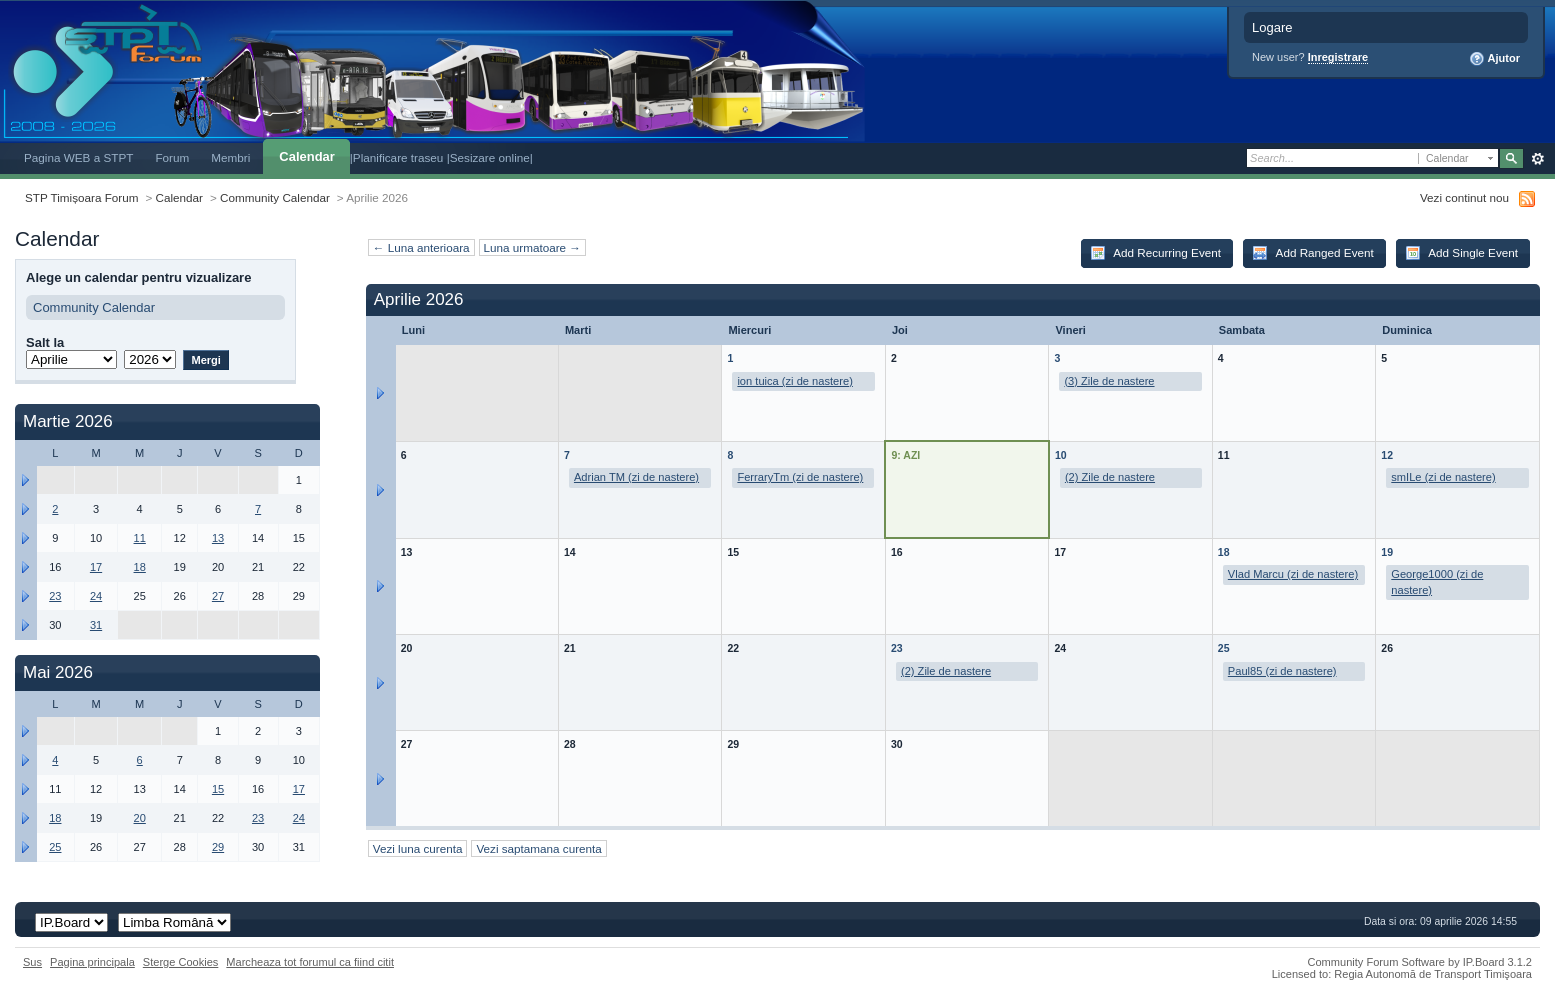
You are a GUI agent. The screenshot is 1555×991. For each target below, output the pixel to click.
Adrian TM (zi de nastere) (636, 477)
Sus (32, 962)
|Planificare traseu (398, 157)
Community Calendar (275, 197)
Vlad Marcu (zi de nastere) (1293, 574)
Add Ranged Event (1313, 253)
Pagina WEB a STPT (78, 157)
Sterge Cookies (181, 962)
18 (1224, 552)
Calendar (306, 156)
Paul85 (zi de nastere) (1282, 671)
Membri (230, 157)
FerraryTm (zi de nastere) (800, 477)
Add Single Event (1461, 253)
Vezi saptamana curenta (538, 848)
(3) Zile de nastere (1109, 381)
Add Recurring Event (1155, 253)
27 (218, 596)
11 (140, 538)
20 (140, 818)
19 (1387, 552)
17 (96, 567)
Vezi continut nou (1464, 197)
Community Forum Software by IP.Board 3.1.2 (1419, 962)
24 (96, 596)
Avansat (1537, 159)
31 (96, 625)
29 (218, 847)
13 (218, 538)
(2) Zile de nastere (1110, 477)
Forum (172, 157)
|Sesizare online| (490, 157)
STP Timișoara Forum (81, 197)
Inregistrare (1338, 57)
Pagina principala (92, 962)
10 (1061, 455)
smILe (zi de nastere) (1443, 477)
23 (897, 648)
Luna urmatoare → (532, 247)
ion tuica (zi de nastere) (794, 381)
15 (218, 789)
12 (1387, 455)
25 (1224, 648)
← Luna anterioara (421, 247)
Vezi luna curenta (418, 848)
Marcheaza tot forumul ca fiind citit (310, 962)
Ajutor (1494, 59)
